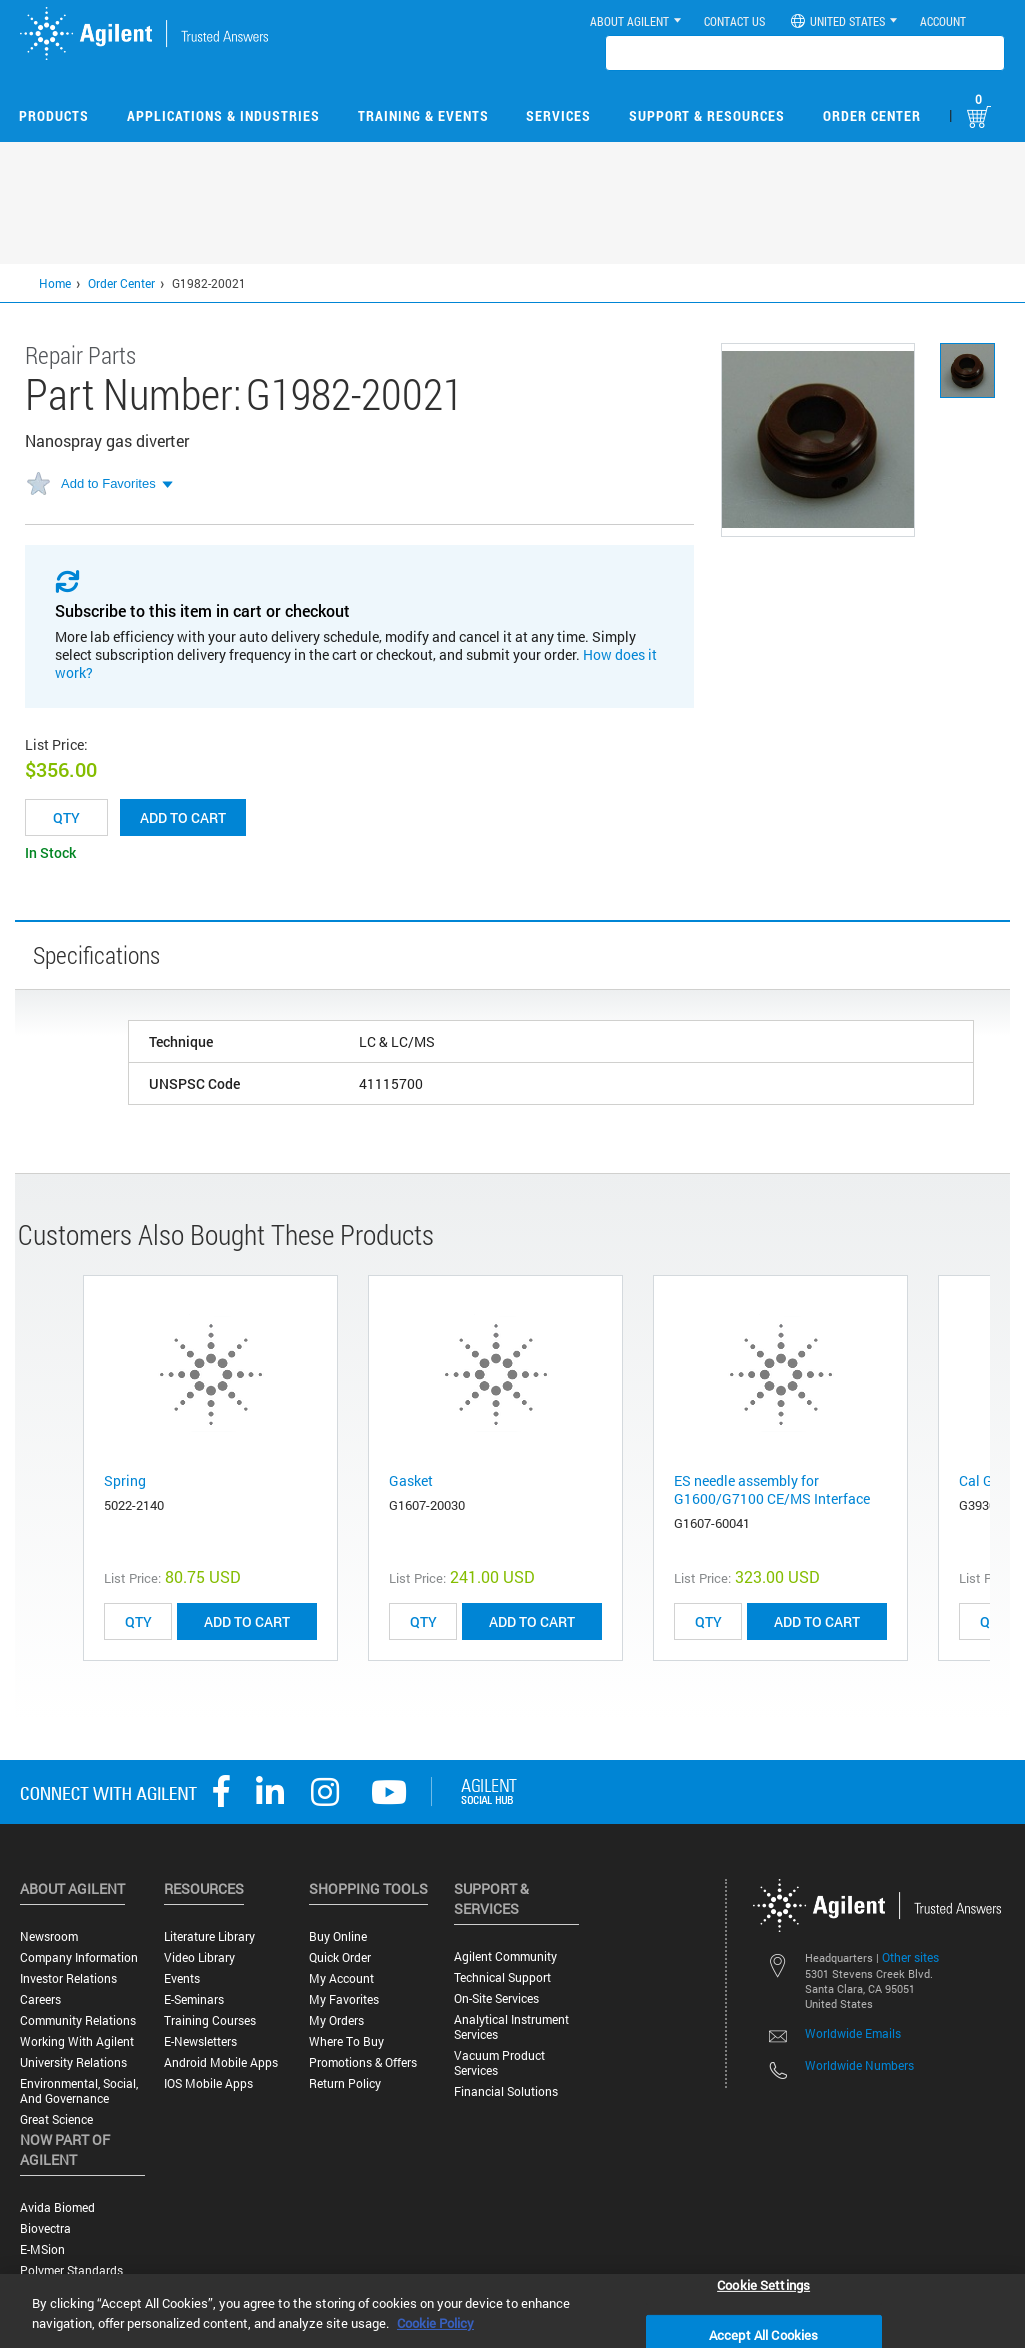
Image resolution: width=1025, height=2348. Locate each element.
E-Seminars (194, 1999)
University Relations (73, 2062)
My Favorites (344, 1999)
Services (558, 115)
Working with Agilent (77, 2041)
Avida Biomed (57, 2207)
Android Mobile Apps (221, 2062)
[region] (512, 2311)
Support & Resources (707, 115)
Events (182, 1978)
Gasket (411, 1480)
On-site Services (496, 1998)
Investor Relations (68, 1978)
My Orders (336, 2020)
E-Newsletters (200, 2041)
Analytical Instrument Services (511, 2027)
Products (54, 115)
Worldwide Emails (853, 2033)
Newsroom (49, 1936)
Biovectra (45, 2228)
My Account (341, 1978)
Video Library (199, 1957)
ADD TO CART (247, 1621)
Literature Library (209, 1936)
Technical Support (502, 1977)
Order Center (872, 115)
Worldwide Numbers (859, 2065)
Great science (56, 2119)
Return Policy (345, 2083)
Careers (40, 1999)
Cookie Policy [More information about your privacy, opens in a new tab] (435, 2323)
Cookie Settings (763, 2284)
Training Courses (210, 2020)
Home (55, 283)
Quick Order (340, 1957)
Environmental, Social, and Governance (79, 2091)
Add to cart (183, 817)
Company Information (79, 1957)
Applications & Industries (223, 115)
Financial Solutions (506, 2091)
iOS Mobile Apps (208, 2083)
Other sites (910, 1957)
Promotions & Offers (363, 2062)
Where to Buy (346, 2041)
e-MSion (42, 2249)
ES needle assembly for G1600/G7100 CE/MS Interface (772, 1489)
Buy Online (338, 1936)
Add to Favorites (108, 483)
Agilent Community (505, 1956)
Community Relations (78, 2020)
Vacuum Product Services (499, 2063)
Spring (125, 1480)
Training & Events (423, 115)
